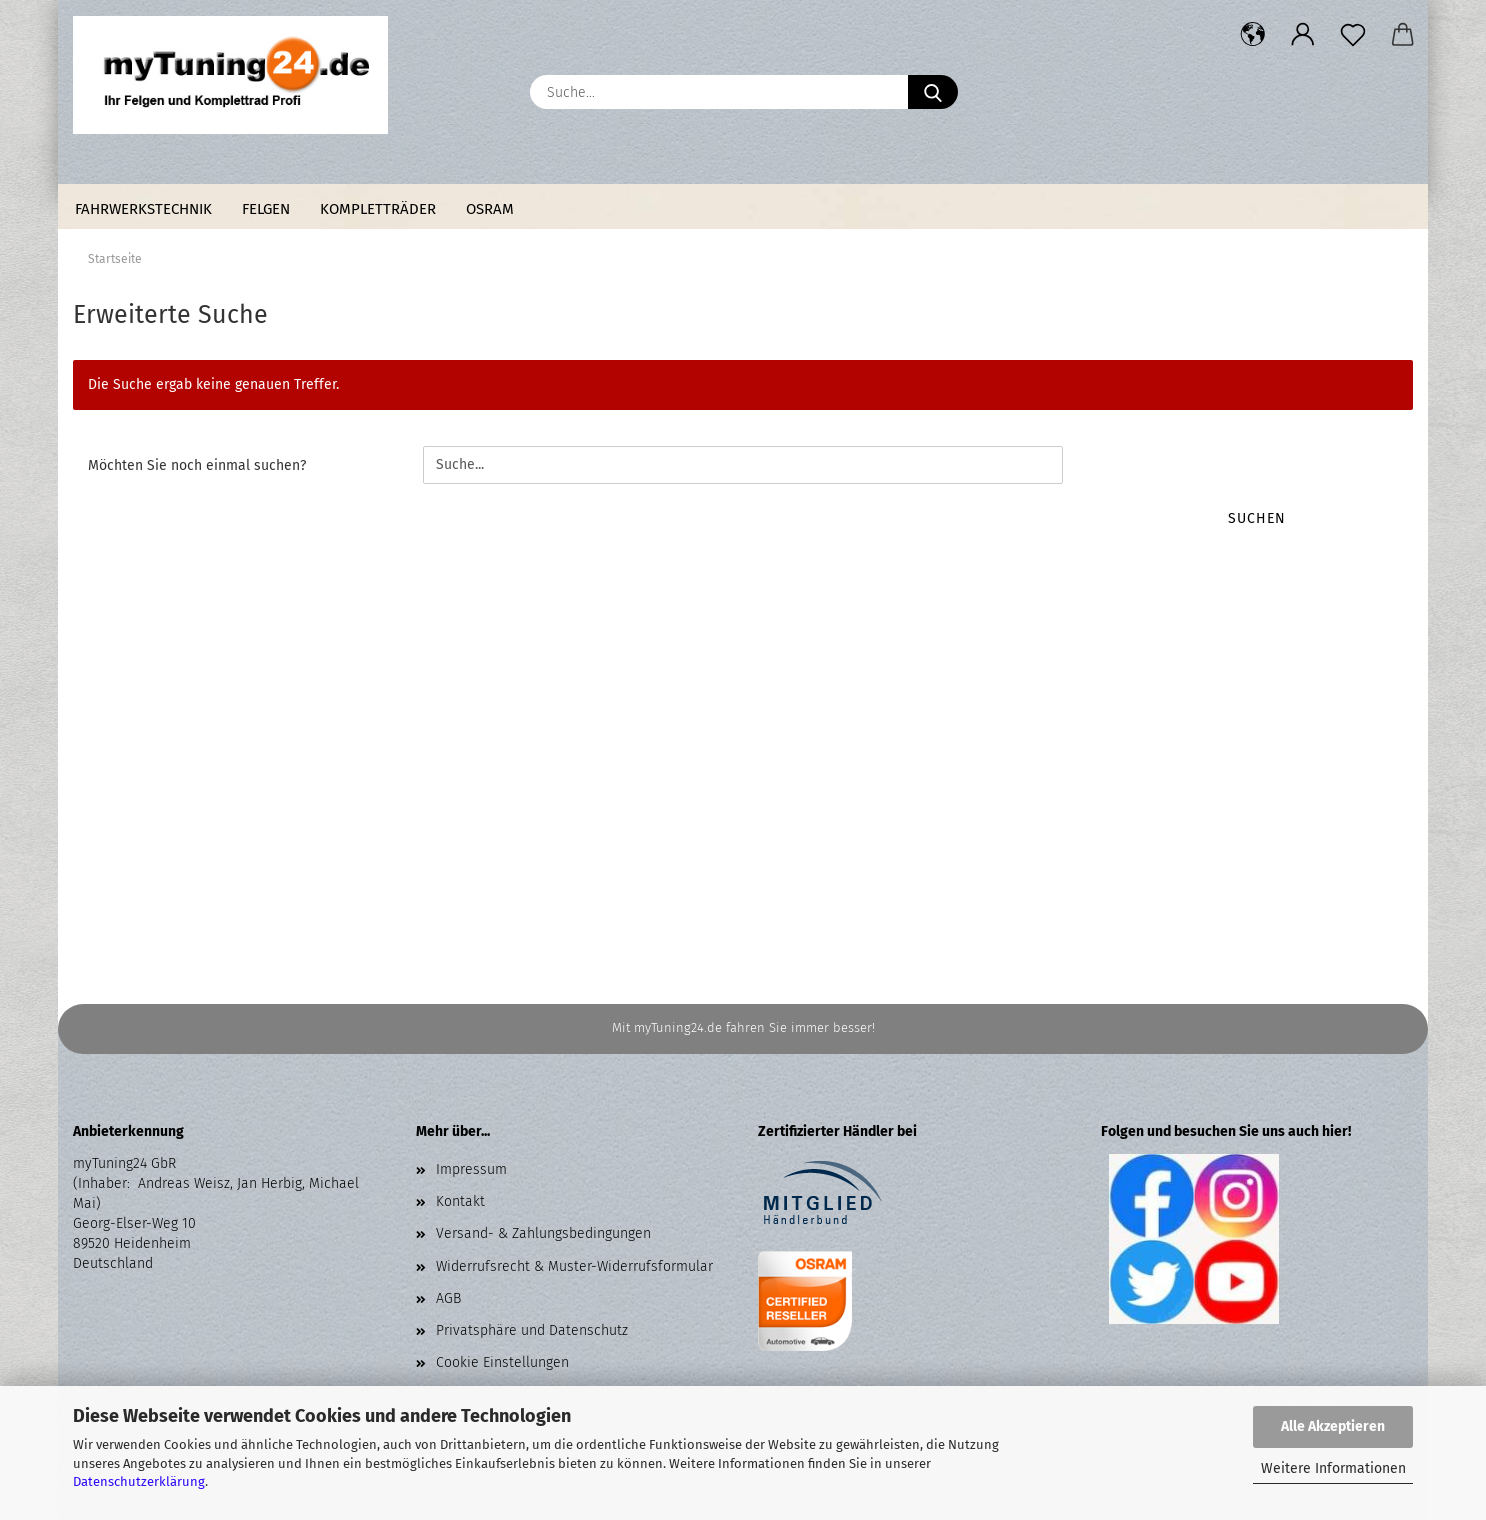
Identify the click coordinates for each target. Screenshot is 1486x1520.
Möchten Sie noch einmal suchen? (197, 465)
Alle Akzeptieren (1333, 1426)
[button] (1253, 35)
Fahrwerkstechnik (143, 209)
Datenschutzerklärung (139, 1481)
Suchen (1257, 518)
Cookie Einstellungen (502, 1362)
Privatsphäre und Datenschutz (532, 1330)
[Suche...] (933, 92)
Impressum (471, 1169)
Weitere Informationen (1333, 1468)
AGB (448, 1298)
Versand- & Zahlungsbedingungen (543, 1233)
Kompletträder (378, 209)
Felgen (266, 209)
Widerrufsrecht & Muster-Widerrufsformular (574, 1266)
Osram (490, 209)
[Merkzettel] (1353, 35)
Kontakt (460, 1201)
